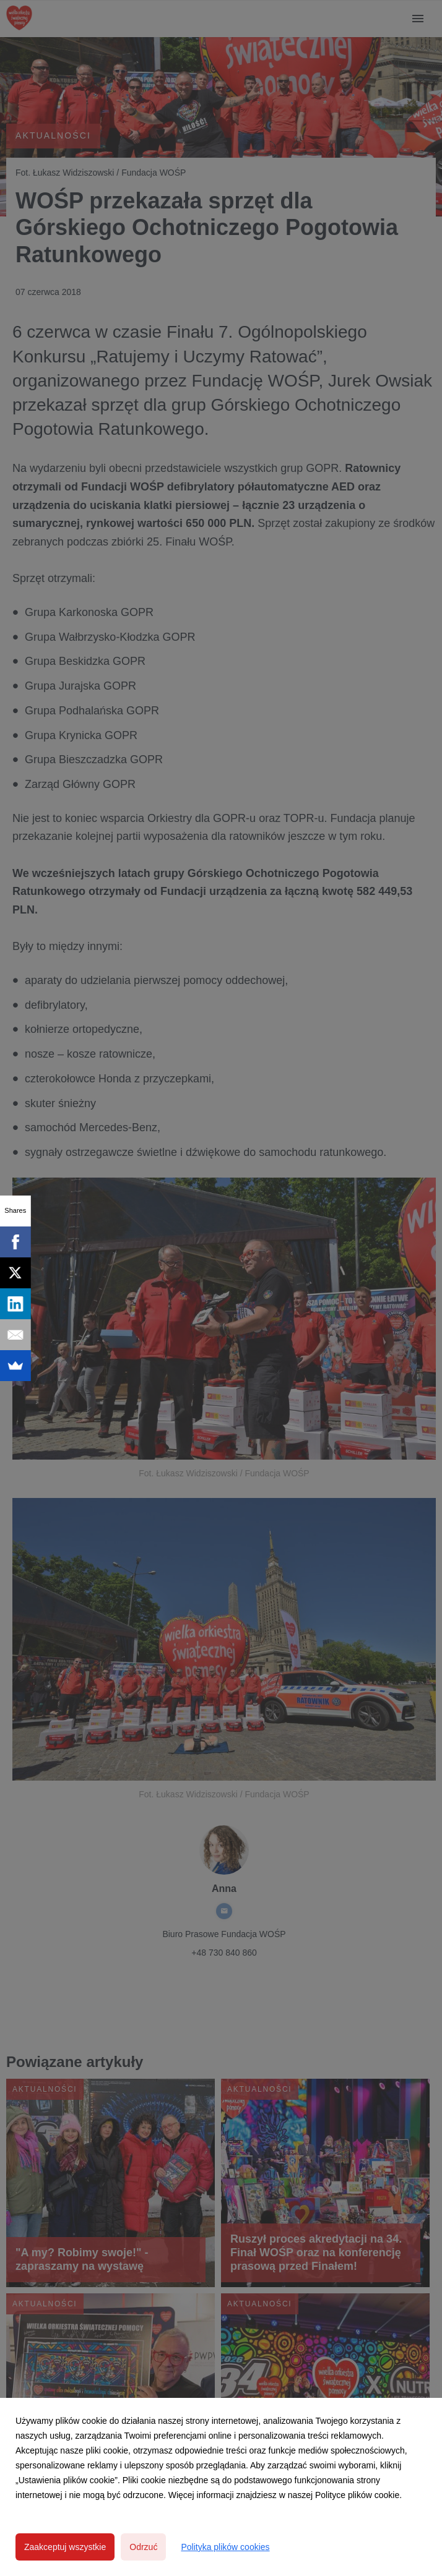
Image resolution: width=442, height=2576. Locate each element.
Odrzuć (143, 2547)
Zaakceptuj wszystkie (65, 2547)
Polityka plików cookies (225, 2547)
